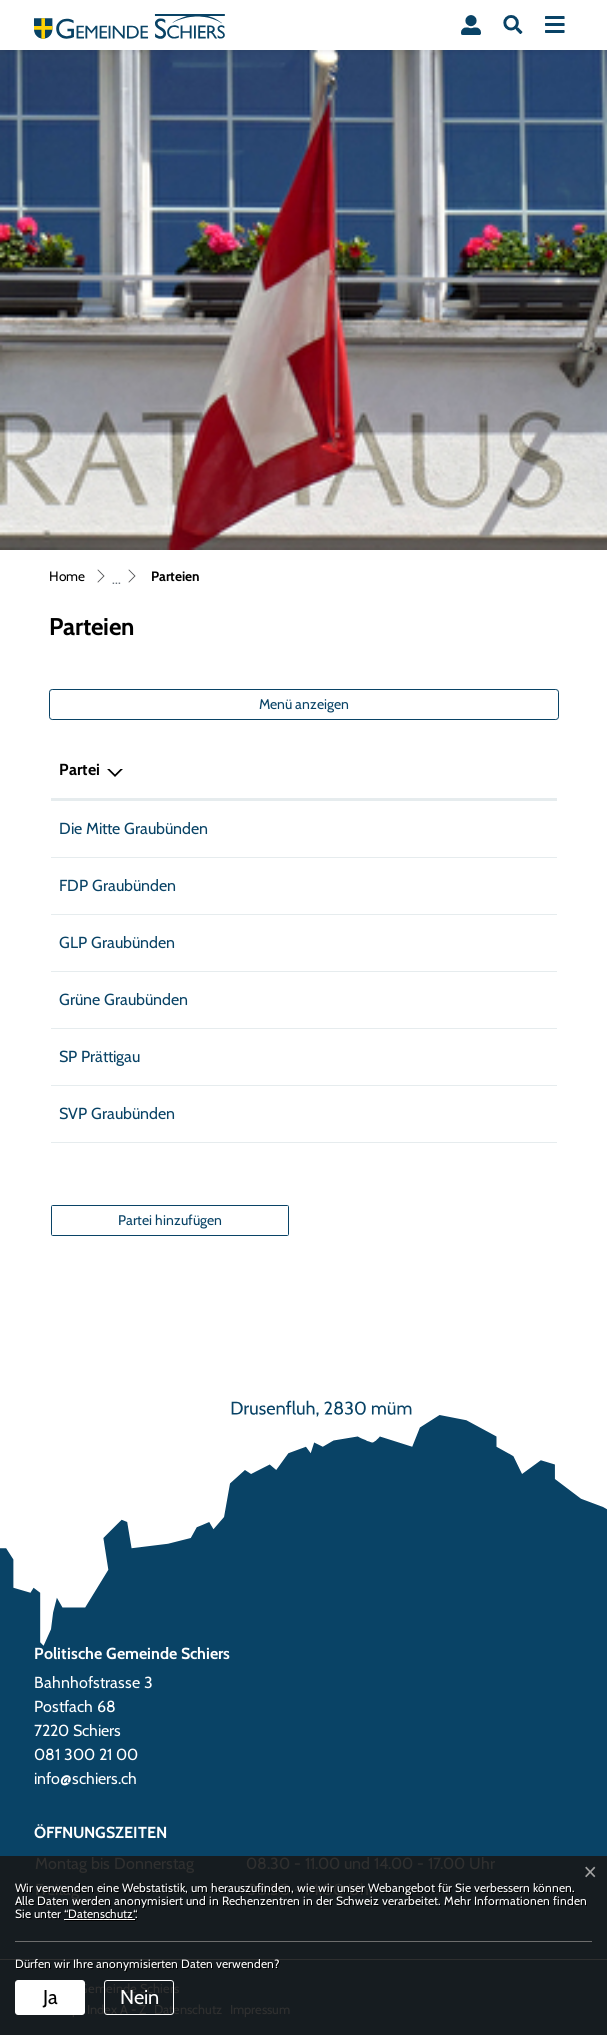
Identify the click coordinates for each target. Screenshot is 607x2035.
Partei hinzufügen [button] (170, 1220)
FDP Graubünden (117, 885)
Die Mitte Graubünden (133, 828)
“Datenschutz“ (99, 1913)
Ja (50, 1997)
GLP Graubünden (117, 942)
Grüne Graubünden (123, 999)
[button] (513, 25)
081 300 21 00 (86, 1754)
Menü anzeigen (304, 704)
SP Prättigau (99, 1056)
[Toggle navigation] (555, 25)
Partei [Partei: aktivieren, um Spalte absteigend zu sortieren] (79, 769)
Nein (139, 1997)
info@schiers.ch (85, 1778)
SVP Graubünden (117, 1113)
